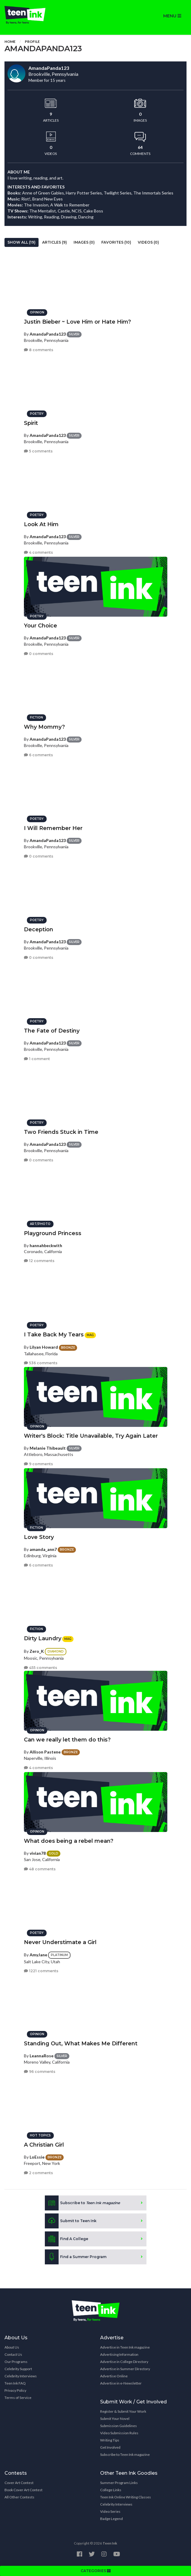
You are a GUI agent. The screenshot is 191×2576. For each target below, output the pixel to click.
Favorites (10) (116, 242)
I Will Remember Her (53, 828)
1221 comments (41, 1971)
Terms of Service (17, 2397)
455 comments (40, 1667)
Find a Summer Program (75, 2256)
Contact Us (13, 2354)
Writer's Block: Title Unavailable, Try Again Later (91, 1436)
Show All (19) (21, 242)
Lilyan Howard (44, 1347)
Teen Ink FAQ (15, 2383)
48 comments (40, 1869)
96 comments (39, 2071)
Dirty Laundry (42, 1638)
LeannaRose (42, 2055)
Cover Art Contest (18, 2482)
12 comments (39, 1260)
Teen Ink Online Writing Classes (125, 2497)
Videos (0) (148, 242)
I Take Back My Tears (54, 1334)
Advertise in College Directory (124, 2361)
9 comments (38, 1464)
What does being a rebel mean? (68, 1841)
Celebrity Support (18, 2369)
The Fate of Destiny (52, 1030)
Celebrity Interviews (20, 2376)
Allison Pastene (45, 1751)
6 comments (38, 755)
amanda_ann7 (43, 1549)
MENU (172, 16)
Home (10, 41)
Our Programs (15, 2361)
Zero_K (37, 1651)
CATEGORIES (96, 2571)
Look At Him (41, 524)
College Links (110, 2490)
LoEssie (37, 2157)
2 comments (38, 2173)
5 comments (38, 451)
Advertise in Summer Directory (125, 2369)
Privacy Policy (15, 2390)
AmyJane (38, 1954)
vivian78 (38, 1853)
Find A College (66, 2238)
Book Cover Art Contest (23, 2490)
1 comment (37, 1059)
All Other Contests (19, 2497)
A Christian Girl (44, 2145)
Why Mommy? (44, 727)
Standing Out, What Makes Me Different (80, 2043)
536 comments (40, 1363)
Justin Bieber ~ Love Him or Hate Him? (77, 322)
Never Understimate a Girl (60, 1942)
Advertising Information (119, 2354)
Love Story (39, 1537)
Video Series (110, 2511)
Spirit (31, 423)
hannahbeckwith (46, 1245)
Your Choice (40, 625)
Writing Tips (109, 2440)
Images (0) (84, 242)
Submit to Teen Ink (71, 2220)
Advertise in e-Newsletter (121, 2383)
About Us (11, 2347)
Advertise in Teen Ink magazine (125, 2347)
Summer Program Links (119, 2482)
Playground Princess (52, 1233)
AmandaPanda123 (48, 333)
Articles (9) (54, 242)
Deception (38, 929)
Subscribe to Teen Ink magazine (125, 2454)
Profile (32, 41)
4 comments (38, 552)
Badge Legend (111, 2518)
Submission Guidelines (118, 2425)
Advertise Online (114, 2376)
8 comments (38, 350)
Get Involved (110, 2447)
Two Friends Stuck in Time (61, 1132)
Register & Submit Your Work (123, 2411)
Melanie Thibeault (48, 1448)
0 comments (38, 653)
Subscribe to (82, 2202)
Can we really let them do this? (67, 1739)
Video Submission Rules (119, 2433)
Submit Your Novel (114, 2418)
